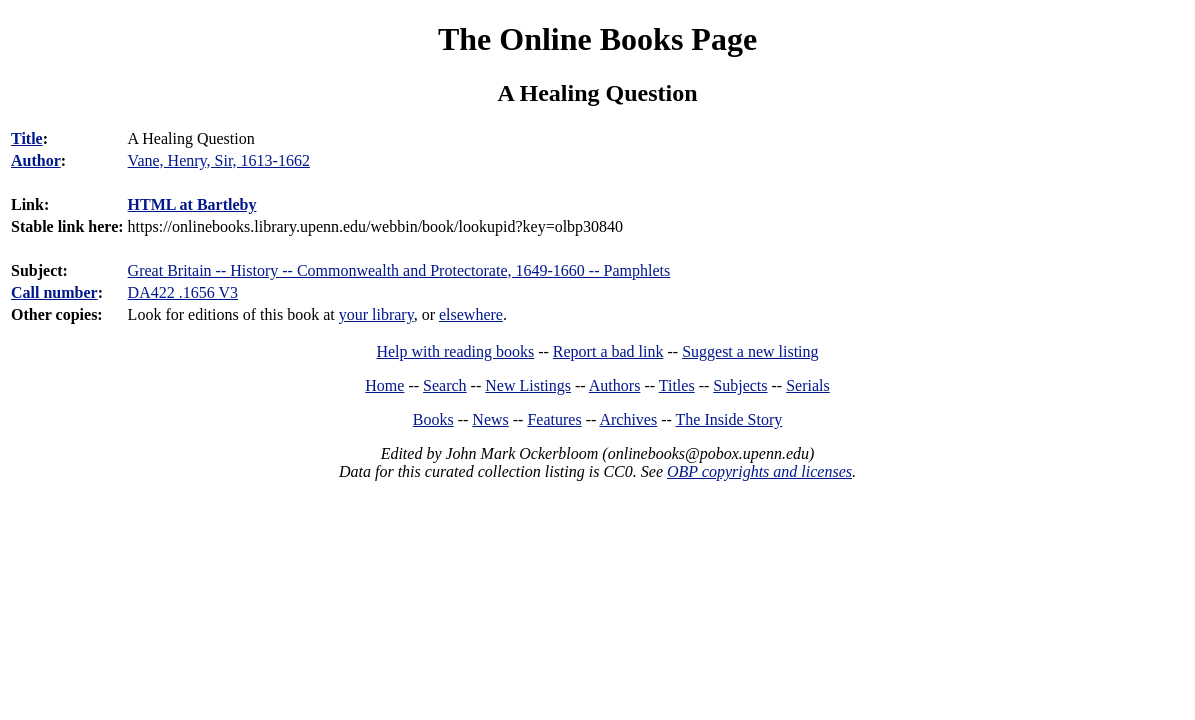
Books (433, 419)
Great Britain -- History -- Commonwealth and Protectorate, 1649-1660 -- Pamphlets (399, 270)
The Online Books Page (597, 39)
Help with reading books (455, 351)
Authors (615, 385)
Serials (808, 385)
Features (554, 419)
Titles (677, 385)
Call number (54, 292)
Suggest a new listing (750, 351)
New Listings (528, 385)
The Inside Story (729, 419)
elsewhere (471, 314)
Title (27, 138)
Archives (628, 419)
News (490, 419)
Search (445, 385)
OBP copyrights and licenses (759, 471)
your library (376, 314)
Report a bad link (608, 351)
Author (36, 160)
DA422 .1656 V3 (183, 292)
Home (384, 385)
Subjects (740, 385)
